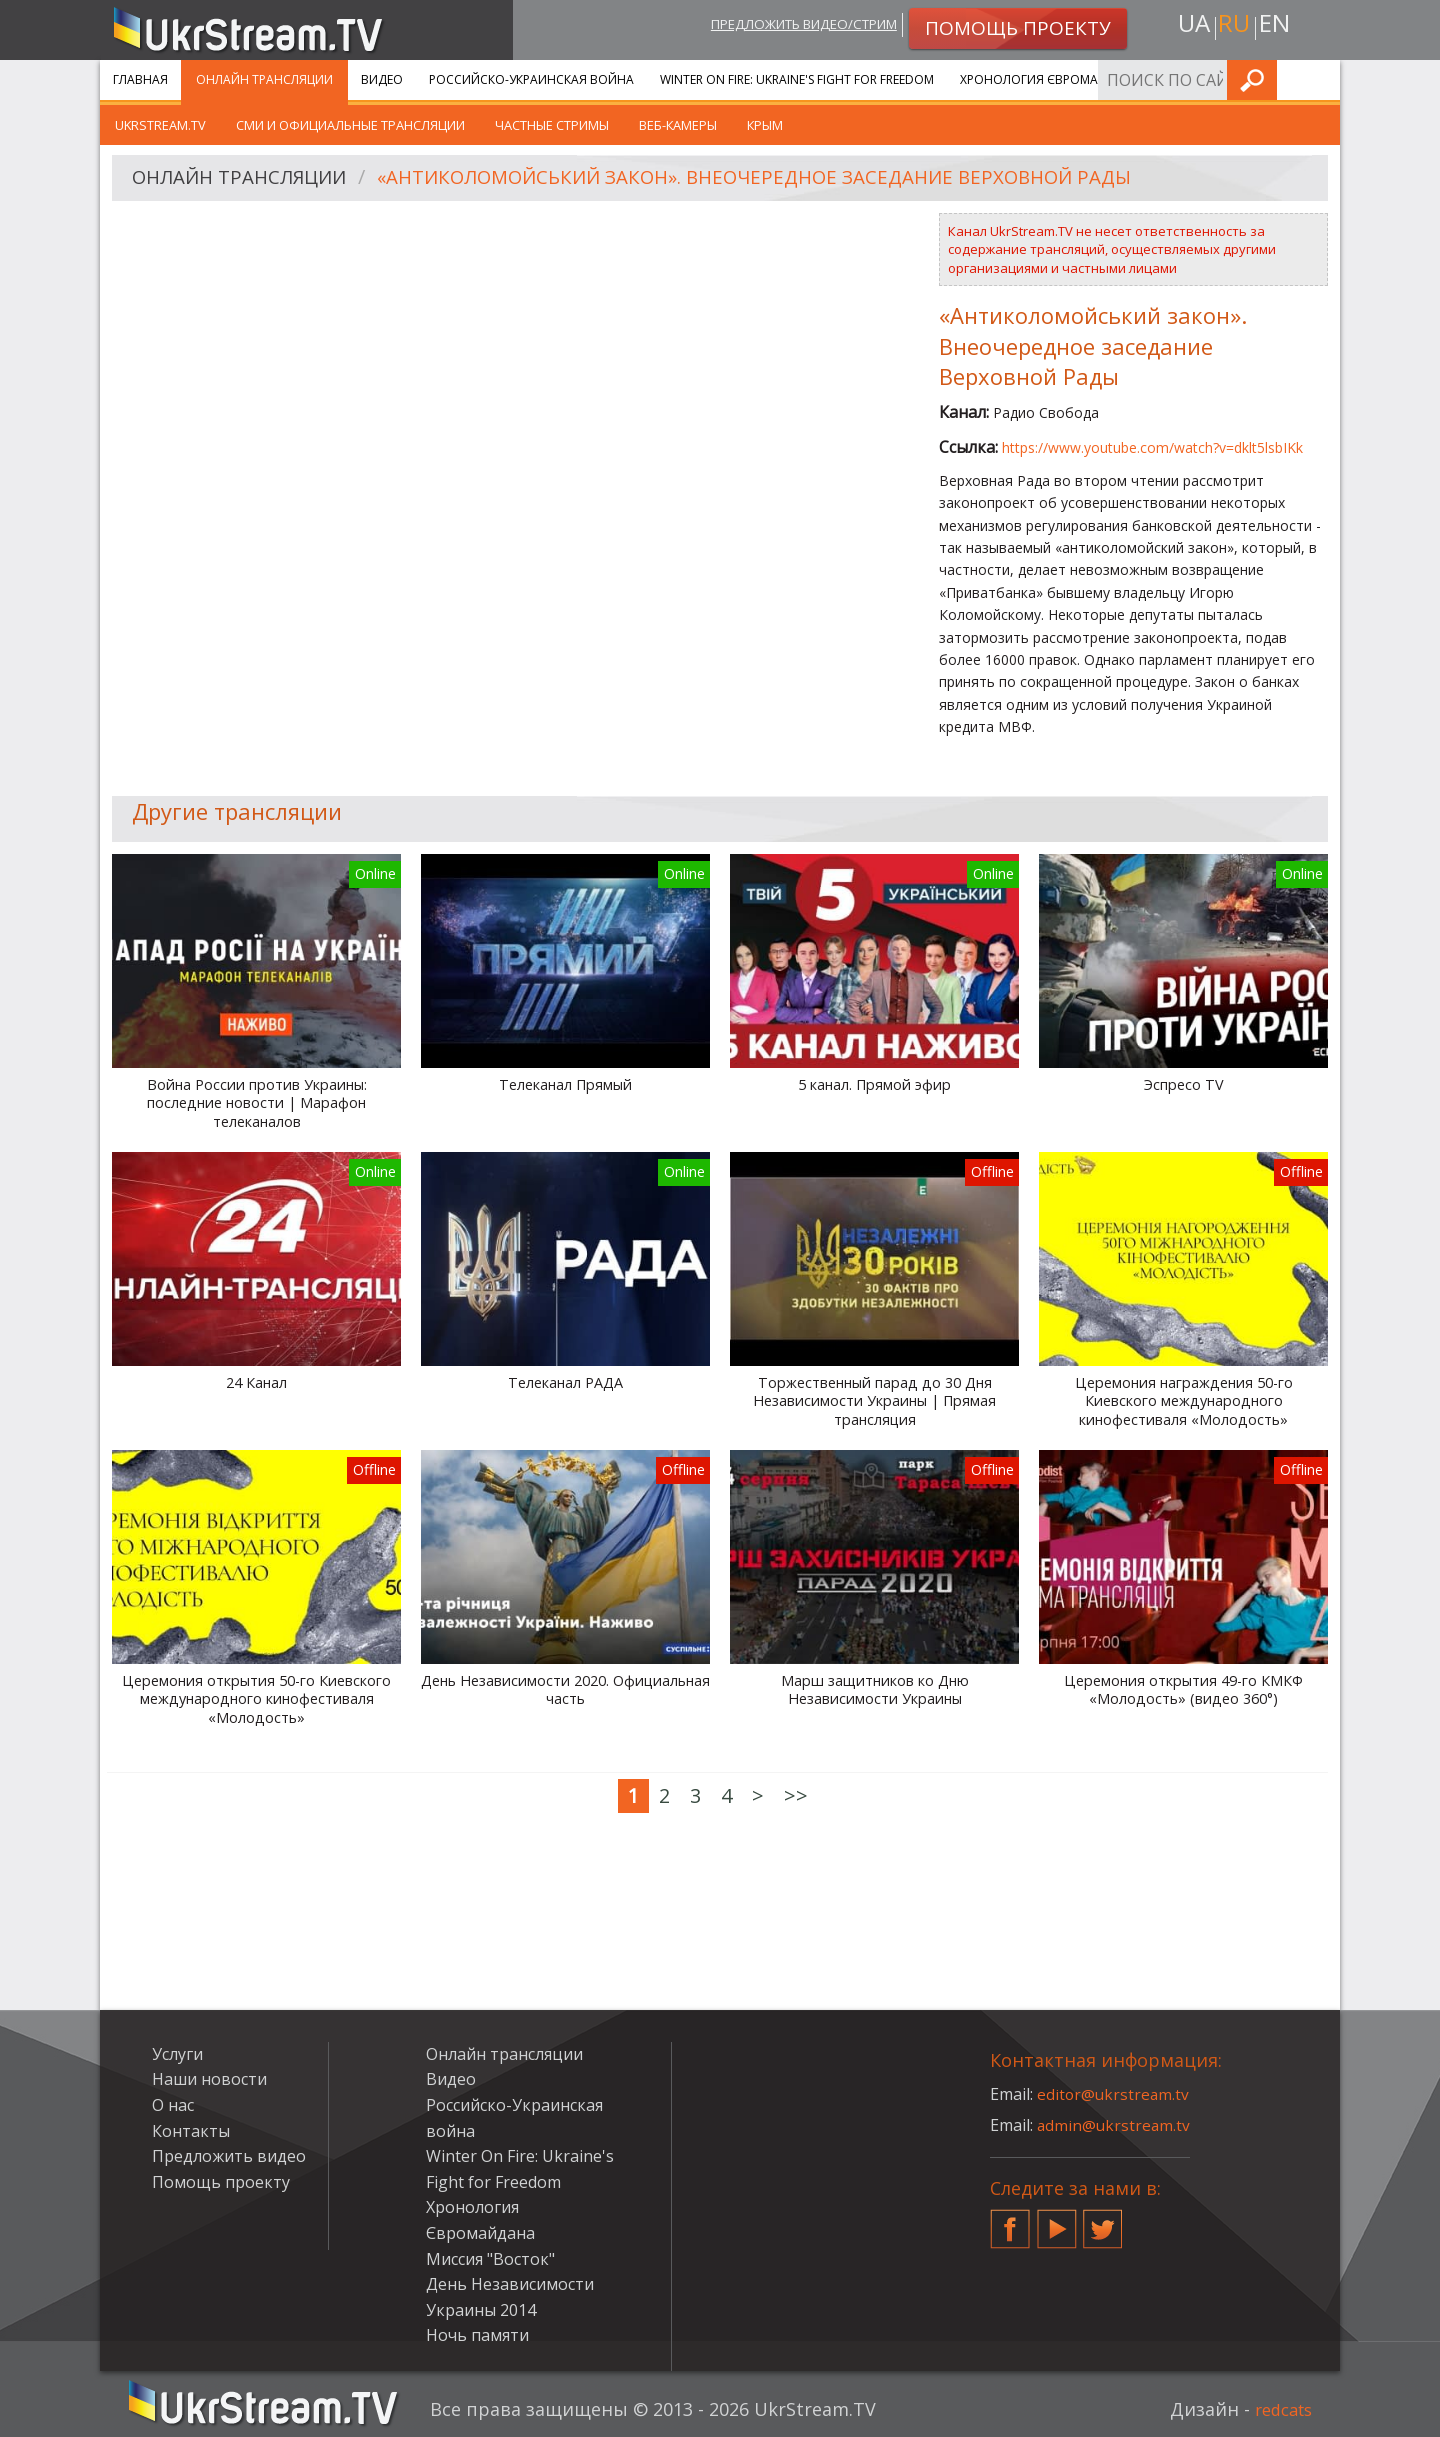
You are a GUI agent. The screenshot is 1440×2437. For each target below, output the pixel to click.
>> (796, 1795)
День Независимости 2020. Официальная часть (565, 1690)
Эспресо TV (1184, 1085)
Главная (140, 79)
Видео (382, 79)
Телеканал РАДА (565, 1383)
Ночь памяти (477, 2335)
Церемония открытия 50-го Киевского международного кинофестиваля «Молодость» (256, 1699)
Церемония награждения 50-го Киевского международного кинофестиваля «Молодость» (1184, 1401)
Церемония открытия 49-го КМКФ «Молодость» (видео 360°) (1183, 1690)
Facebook (1010, 2221)
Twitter (1103, 2221)
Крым (765, 125)
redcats (1279, 2409)
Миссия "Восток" (490, 2259)
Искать (1319, 79)
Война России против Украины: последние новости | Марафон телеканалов (257, 1103)
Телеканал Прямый (565, 1085)
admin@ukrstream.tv (1115, 2125)
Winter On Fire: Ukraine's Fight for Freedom (797, 79)
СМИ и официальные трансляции (350, 125)
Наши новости (209, 2079)
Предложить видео (229, 2156)
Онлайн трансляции (264, 79)
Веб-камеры (678, 125)
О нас (173, 2105)
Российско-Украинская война (531, 79)
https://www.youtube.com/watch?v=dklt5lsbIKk (1152, 447)
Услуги (1189, 79)
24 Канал (256, 1383)
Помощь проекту (221, 2182)
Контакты (191, 2131)
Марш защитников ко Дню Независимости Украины (875, 1690)
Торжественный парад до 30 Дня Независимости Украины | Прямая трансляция (874, 1401)
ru (1234, 26)
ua (1189, 26)
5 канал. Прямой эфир (874, 1085)
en (1279, 26)
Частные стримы (552, 125)
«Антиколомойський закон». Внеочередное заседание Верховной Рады (795, 178)
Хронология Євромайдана (1050, 79)
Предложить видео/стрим (786, 26)
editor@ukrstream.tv (1114, 2094)
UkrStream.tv (160, 125)
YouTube (1057, 2221)
